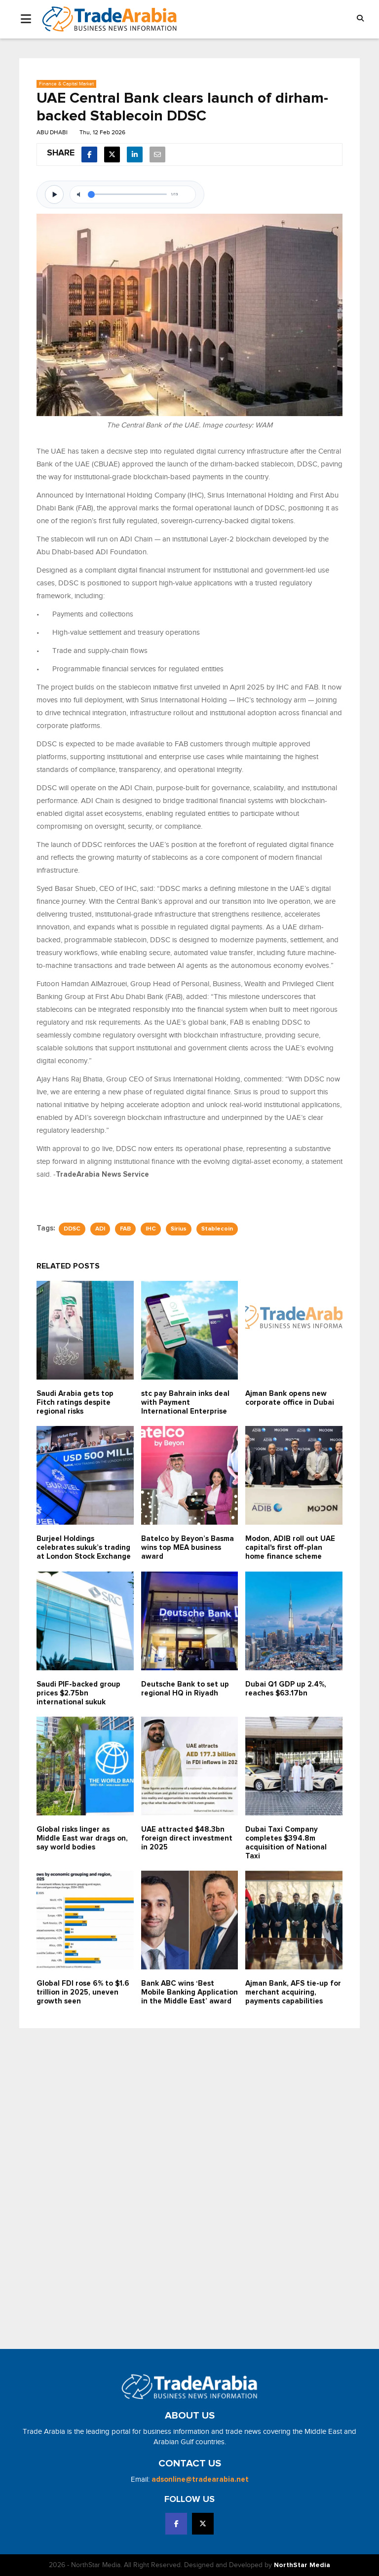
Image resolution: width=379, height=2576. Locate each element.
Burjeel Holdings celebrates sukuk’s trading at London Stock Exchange (84, 1547)
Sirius (179, 1229)
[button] (360, 19)
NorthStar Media (302, 2565)
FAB (125, 1229)
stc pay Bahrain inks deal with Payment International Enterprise (185, 1402)
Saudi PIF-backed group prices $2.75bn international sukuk (78, 1693)
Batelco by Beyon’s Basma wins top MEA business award (187, 1547)
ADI (100, 1229)
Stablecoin (217, 1229)
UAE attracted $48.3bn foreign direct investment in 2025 (186, 1838)
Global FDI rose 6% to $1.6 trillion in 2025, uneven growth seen (83, 1992)
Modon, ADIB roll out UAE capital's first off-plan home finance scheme (290, 1547)
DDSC (72, 1229)
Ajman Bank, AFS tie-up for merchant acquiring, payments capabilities (293, 1992)
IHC (151, 1229)
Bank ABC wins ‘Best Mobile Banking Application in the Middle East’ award (189, 1992)
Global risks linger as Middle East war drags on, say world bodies (82, 1838)
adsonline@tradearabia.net (200, 2479)
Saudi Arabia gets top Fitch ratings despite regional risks (75, 1402)
